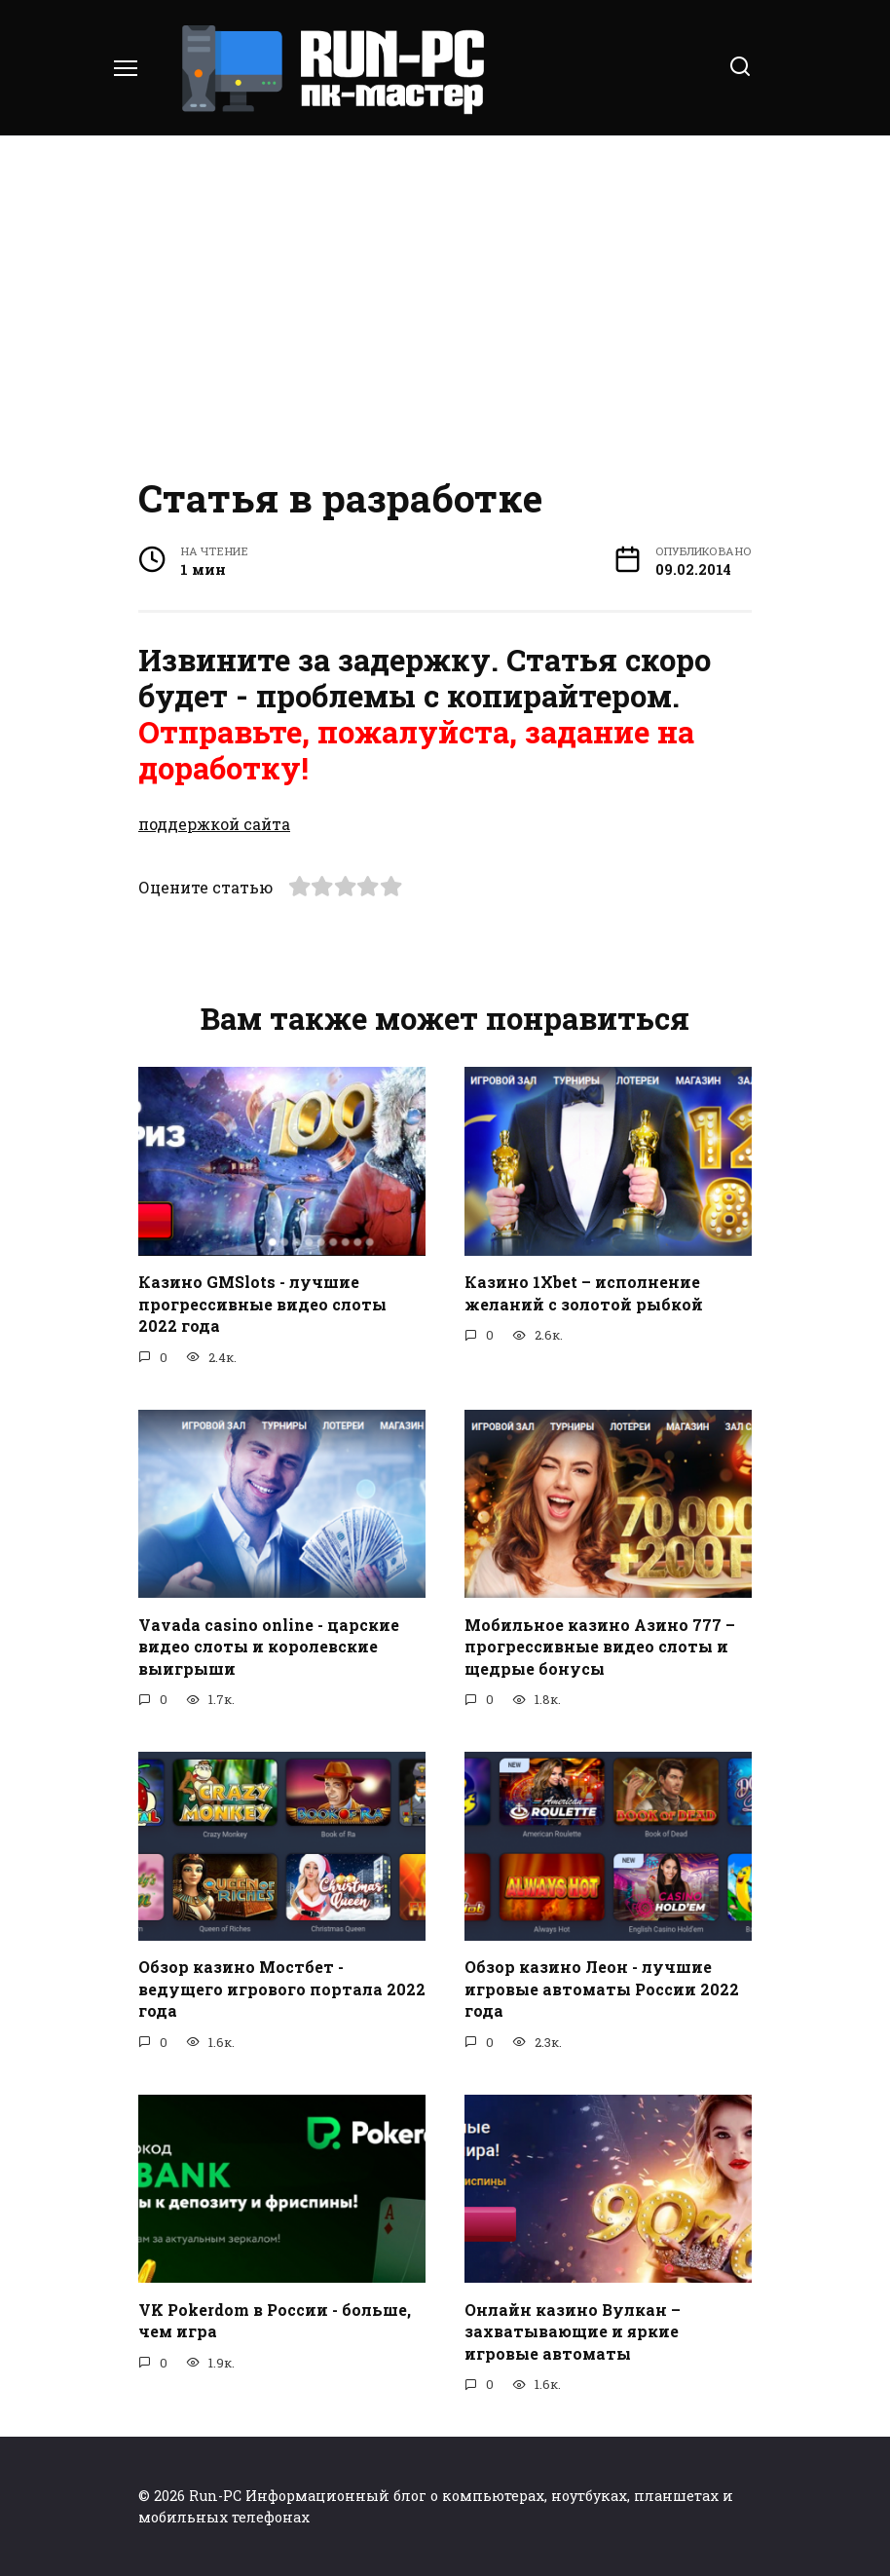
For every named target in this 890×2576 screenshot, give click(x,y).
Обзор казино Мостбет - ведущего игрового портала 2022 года (282, 1988)
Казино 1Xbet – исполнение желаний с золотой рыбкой (583, 1292)
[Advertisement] (445, 302)
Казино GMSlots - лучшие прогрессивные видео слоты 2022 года (262, 1303)
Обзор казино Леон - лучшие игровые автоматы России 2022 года (601, 1988)
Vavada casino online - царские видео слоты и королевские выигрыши (268, 1645)
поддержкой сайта (214, 824)
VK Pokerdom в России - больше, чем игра (274, 2319)
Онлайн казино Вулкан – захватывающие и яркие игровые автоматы (572, 2330)
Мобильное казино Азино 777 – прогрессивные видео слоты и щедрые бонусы (599, 1645)
